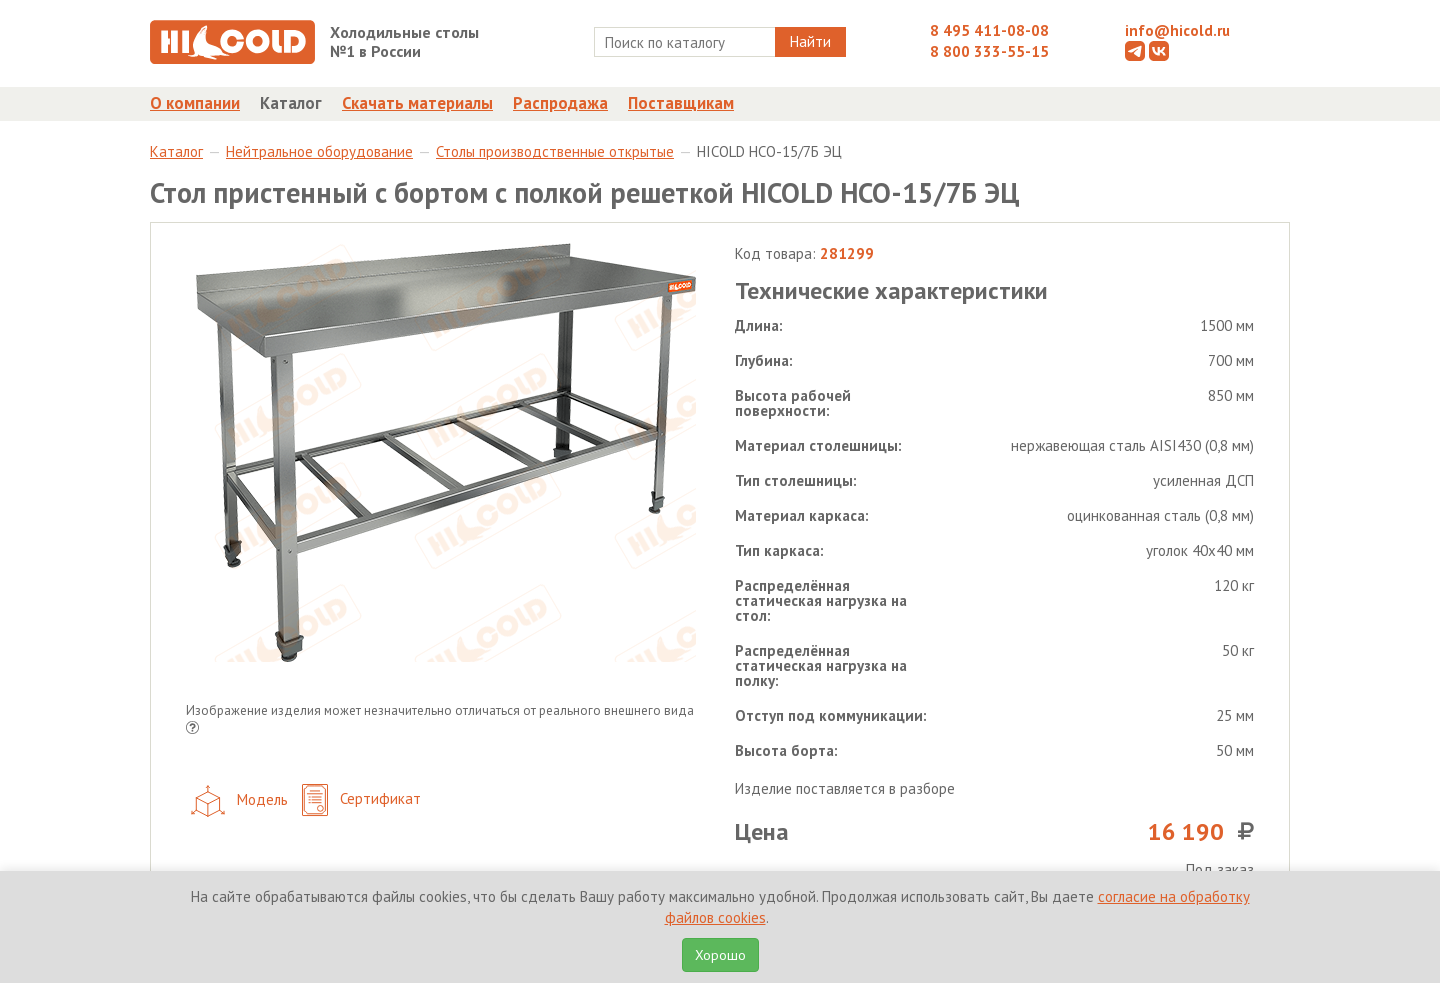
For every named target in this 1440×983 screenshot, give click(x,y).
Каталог (291, 103)
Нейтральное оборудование (319, 151)
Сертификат (361, 800)
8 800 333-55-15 (989, 51)
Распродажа (560, 103)
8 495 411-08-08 (989, 30)
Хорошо (720, 955)
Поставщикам (681, 103)
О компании (195, 103)
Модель (239, 801)
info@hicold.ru (1177, 30)
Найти (810, 41)
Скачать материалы (417, 103)
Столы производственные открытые (555, 151)
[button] (192, 729)
